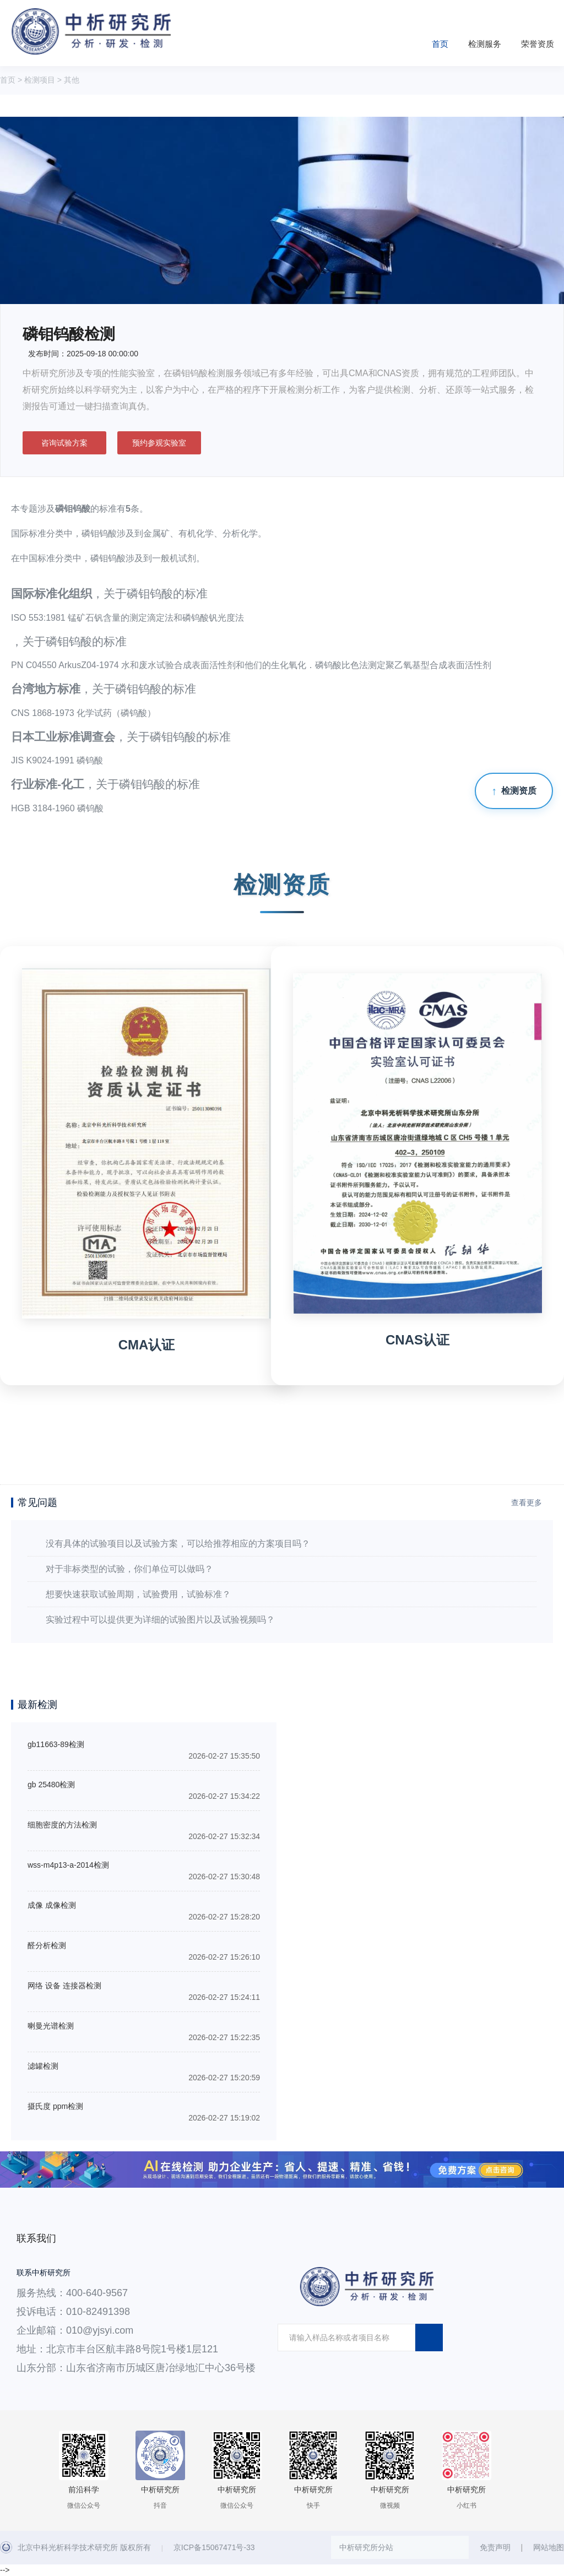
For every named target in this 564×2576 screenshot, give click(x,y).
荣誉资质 (537, 43)
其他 (71, 79)
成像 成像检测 (52, 1905)
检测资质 (518, 790)
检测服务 (484, 43)
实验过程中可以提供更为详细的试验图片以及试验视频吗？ (160, 1619)
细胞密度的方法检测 (62, 1824)
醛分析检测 (47, 1945)
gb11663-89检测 (56, 1744)
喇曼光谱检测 (51, 2025)
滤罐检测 (43, 2066)
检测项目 (39, 79)
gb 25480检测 (51, 1784)
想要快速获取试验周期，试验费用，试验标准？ (138, 1594)
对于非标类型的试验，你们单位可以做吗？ (129, 1569)
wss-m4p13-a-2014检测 (68, 1865)
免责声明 (495, 2547)
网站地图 (548, 2547)
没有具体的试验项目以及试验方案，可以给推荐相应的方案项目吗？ (178, 1543)
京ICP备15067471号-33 (214, 2547)
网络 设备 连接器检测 (64, 1985)
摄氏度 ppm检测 (55, 2106)
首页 (440, 43)
